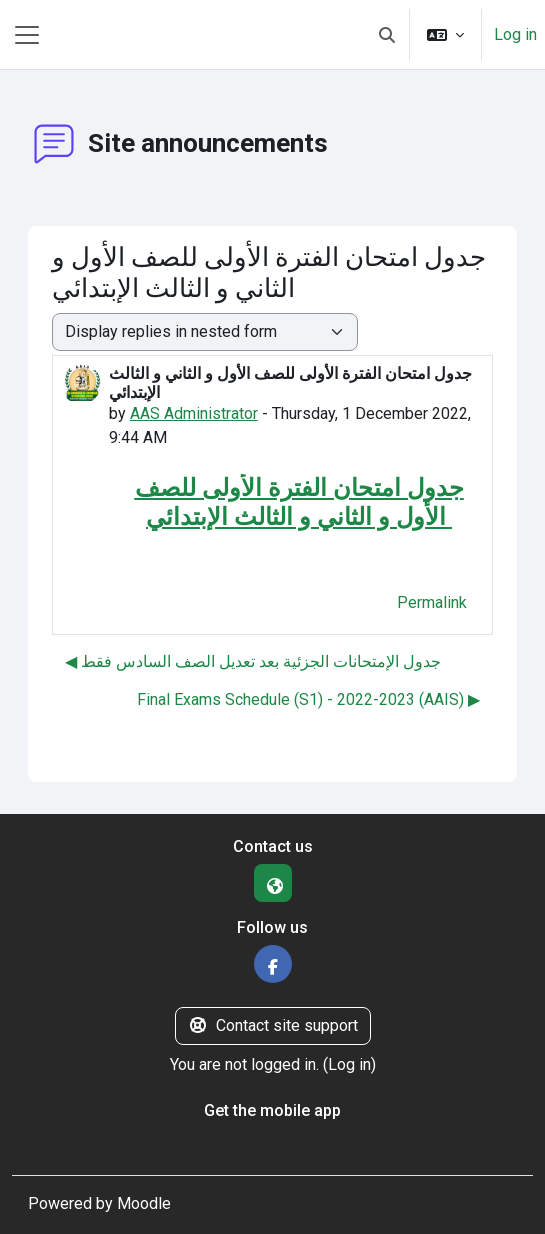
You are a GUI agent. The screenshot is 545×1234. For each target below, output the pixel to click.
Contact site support (273, 1025)
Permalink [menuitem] (432, 602)
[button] (387, 34)
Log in (515, 34)
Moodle (144, 1203)
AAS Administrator (194, 413)
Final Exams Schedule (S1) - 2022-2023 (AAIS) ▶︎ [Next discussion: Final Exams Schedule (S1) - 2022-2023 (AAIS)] (308, 699)
